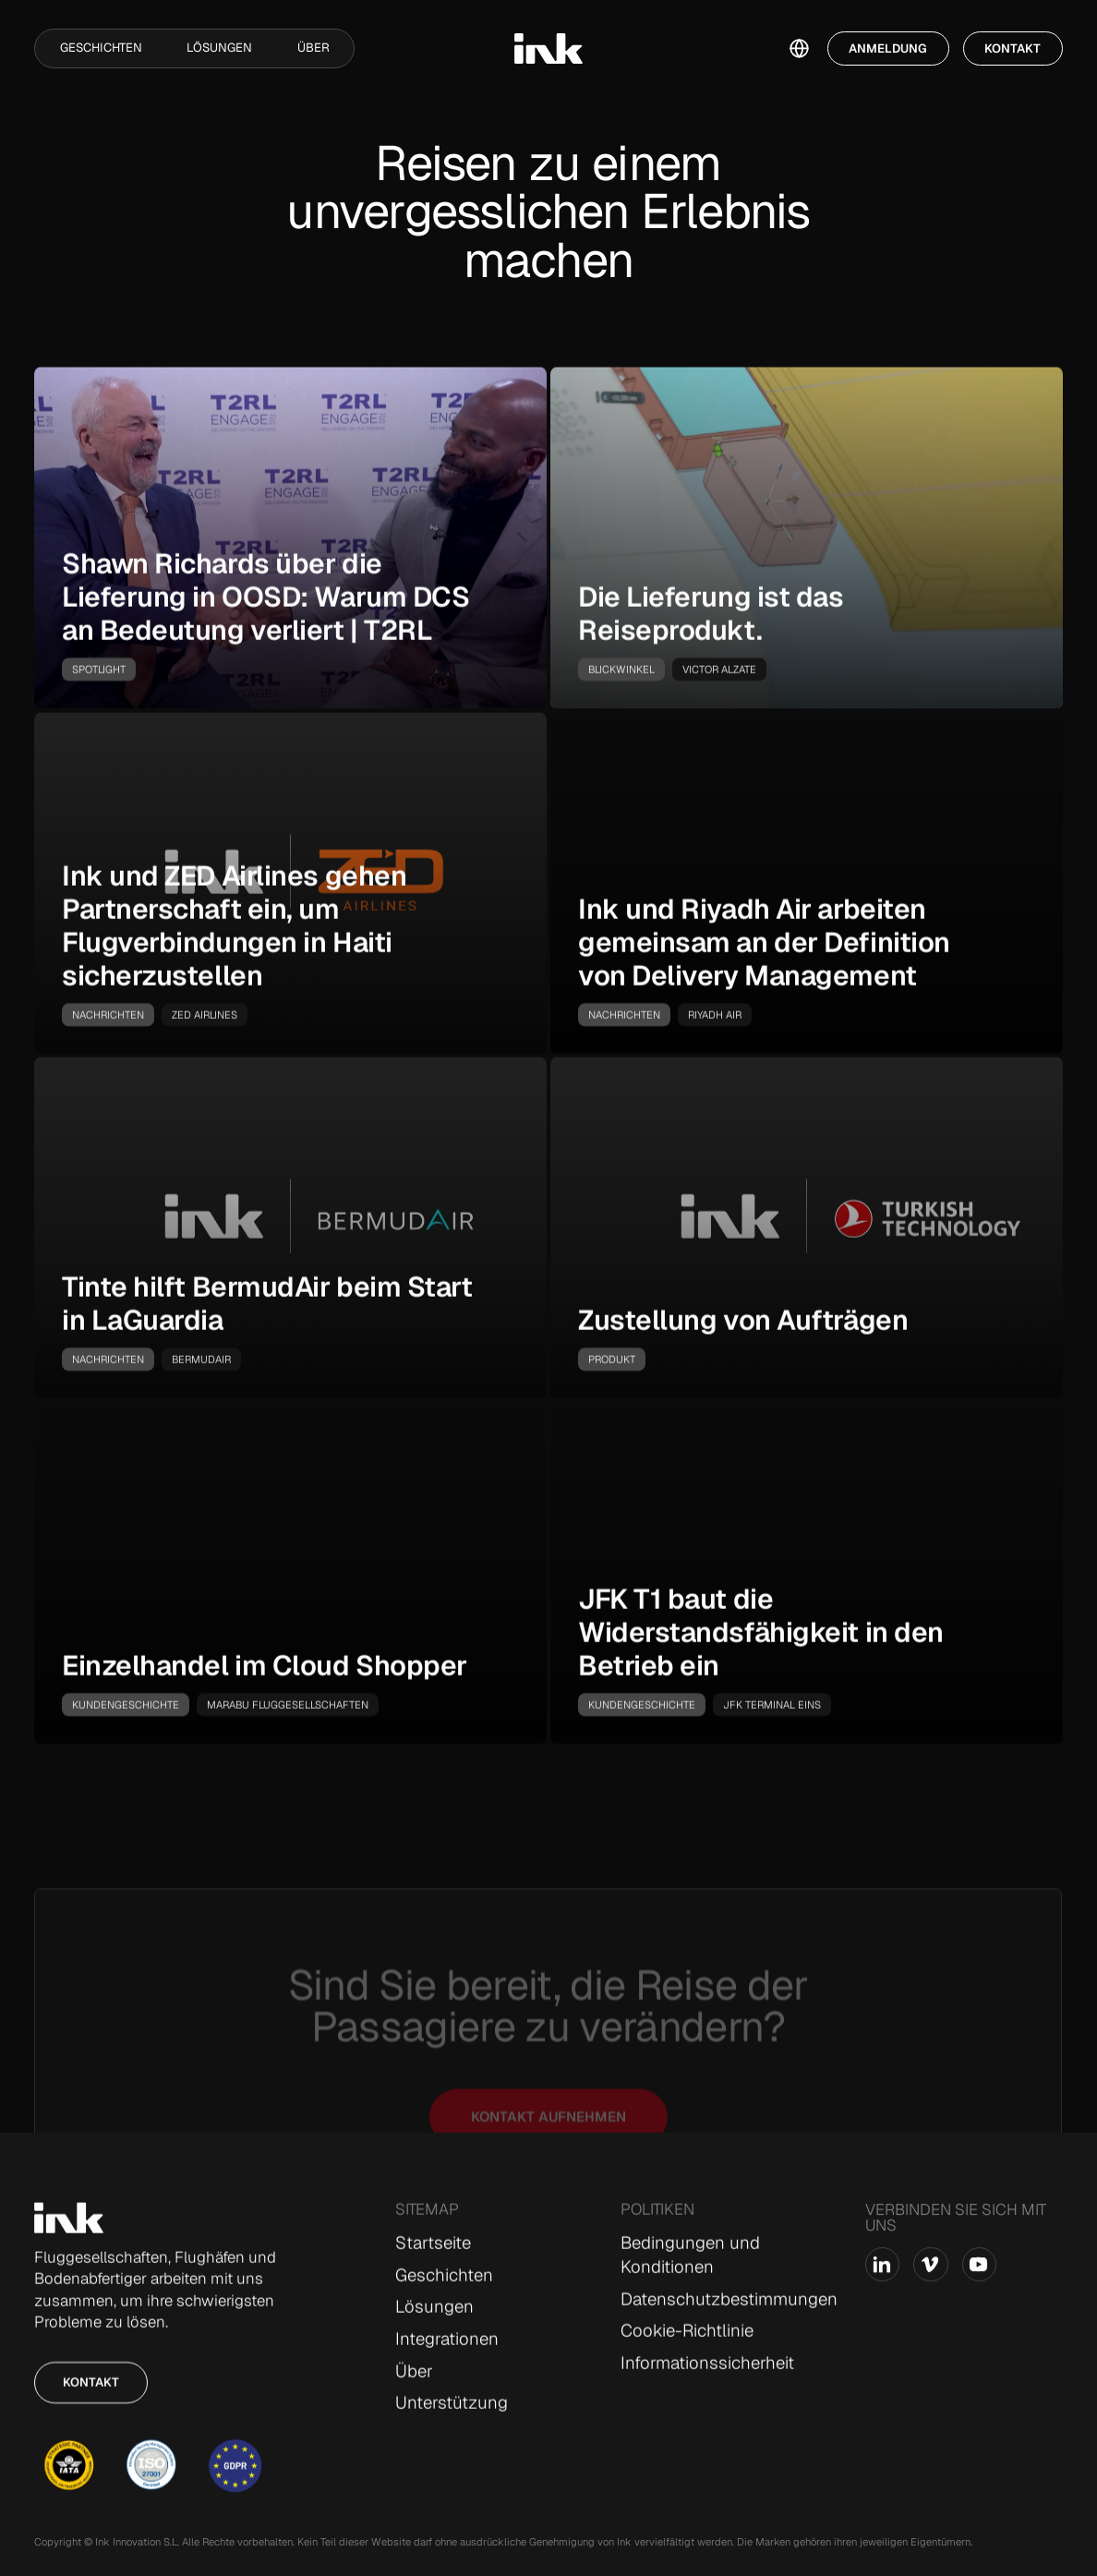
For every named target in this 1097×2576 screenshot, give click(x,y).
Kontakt (1012, 48)
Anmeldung (888, 48)
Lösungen (219, 47)
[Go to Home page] (68, 2218)
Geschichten (101, 47)
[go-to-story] (290, 538)
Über (313, 47)
